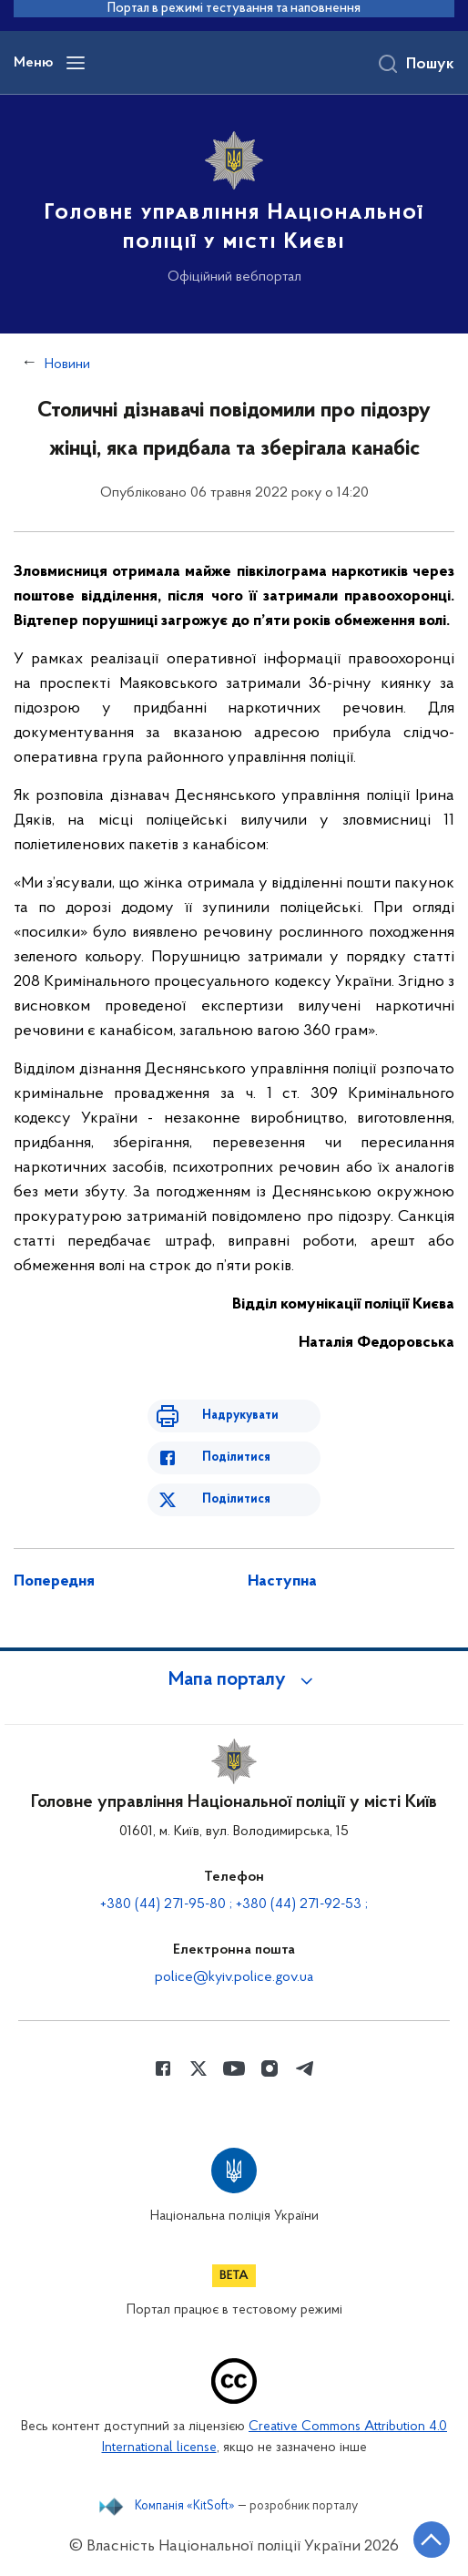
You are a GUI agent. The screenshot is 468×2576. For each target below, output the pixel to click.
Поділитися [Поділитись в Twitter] (236, 1499)
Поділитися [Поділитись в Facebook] (236, 1457)
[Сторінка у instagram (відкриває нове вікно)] (269, 2068)
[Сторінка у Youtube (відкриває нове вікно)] (234, 2068)
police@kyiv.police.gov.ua (234, 1977)
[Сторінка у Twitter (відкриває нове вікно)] (198, 2068)
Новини (67, 364)
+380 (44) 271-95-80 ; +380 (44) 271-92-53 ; (234, 1904)
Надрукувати (240, 1415)
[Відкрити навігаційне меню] (75, 63)
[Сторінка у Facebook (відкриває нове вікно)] (163, 2068)
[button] (234, 1680)
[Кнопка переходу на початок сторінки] (431, 2539)
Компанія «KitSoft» (185, 2506)
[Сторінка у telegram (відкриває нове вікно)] (305, 2068)
